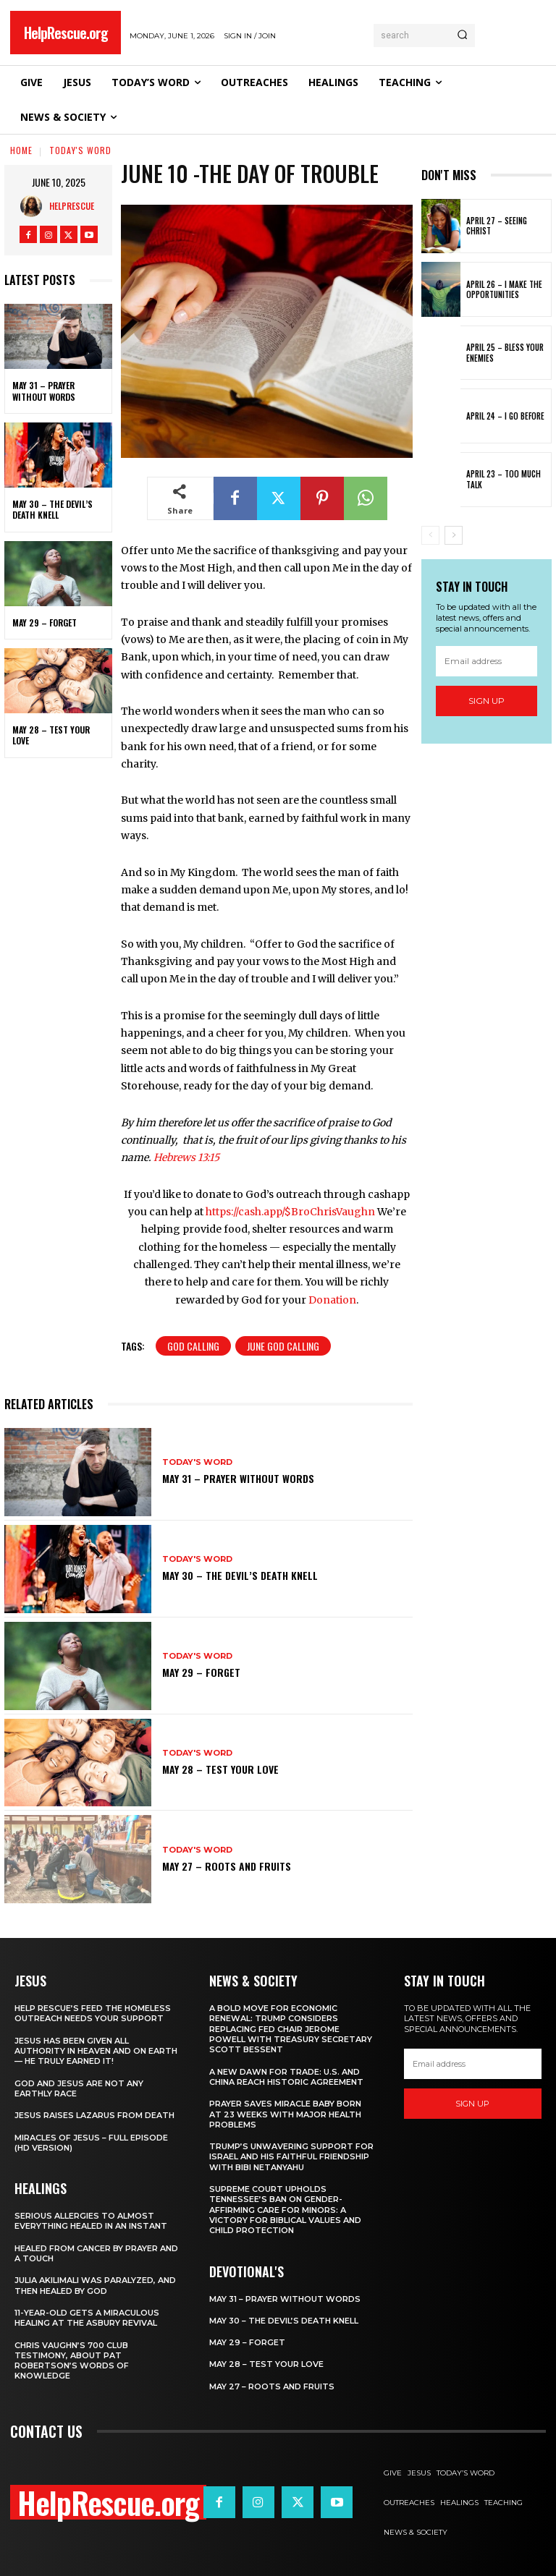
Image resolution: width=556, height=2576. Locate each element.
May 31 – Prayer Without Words (43, 391)
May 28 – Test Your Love (51, 735)
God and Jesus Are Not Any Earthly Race (78, 2088)
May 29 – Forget (44, 622)
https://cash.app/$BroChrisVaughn (290, 1211)
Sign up (486, 700)
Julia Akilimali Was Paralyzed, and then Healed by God (95, 2285)
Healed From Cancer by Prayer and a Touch (96, 2253)
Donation (332, 1299)
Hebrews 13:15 (186, 1157)
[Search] (462, 35)
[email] (486, 661)
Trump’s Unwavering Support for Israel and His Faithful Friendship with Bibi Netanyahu (291, 2156)
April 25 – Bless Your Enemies (505, 352)
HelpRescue (71, 206)
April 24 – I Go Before (505, 416)
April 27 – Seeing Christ (496, 226)
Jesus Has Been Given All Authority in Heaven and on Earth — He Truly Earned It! (95, 2051)
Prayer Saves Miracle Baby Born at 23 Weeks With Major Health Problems (285, 2114)
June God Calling (283, 1345)
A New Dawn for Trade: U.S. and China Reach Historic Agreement (286, 2077)
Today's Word (80, 150)
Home (21, 150)
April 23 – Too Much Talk (503, 479)
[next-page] (454, 535)
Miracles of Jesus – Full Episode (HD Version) (91, 2143)
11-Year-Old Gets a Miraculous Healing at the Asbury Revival (86, 2318)
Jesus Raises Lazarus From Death (94, 2115)
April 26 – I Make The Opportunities (504, 289)
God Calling (193, 1345)
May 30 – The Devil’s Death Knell (52, 510)
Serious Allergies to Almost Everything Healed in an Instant (90, 2221)
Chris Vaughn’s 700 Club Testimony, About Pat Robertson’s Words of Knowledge (71, 2360)
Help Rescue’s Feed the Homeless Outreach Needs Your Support (92, 2013)
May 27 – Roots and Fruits (226, 1866)
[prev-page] (430, 535)
